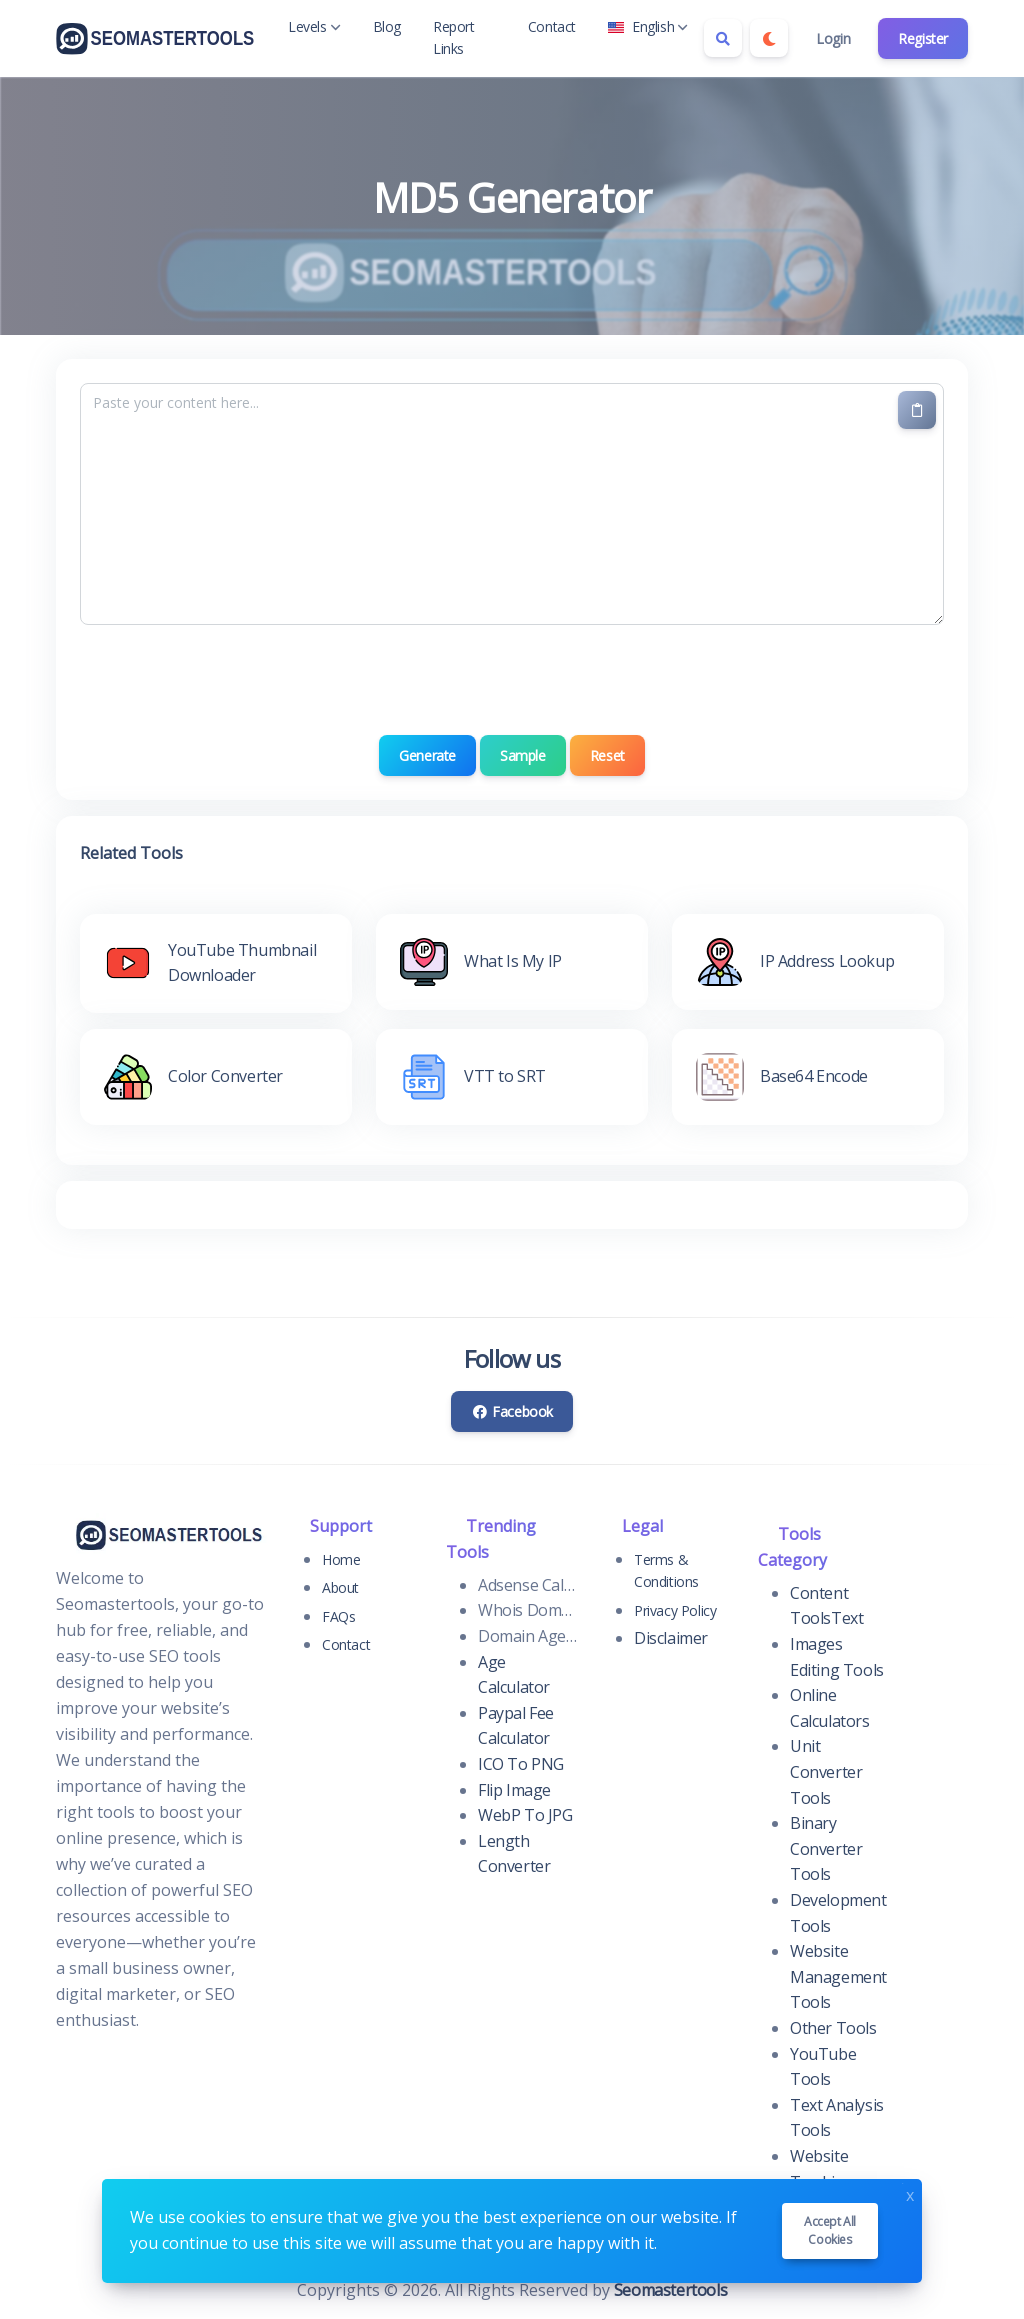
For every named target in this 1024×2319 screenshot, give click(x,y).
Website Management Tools (838, 1976)
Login (833, 38)
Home (341, 1559)
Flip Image (514, 1790)
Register (923, 38)
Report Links (454, 37)
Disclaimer (671, 1638)
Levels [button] (314, 26)
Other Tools (833, 2028)
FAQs (338, 1616)
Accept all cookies (830, 2230)
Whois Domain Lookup (528, 1610)
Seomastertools (670, 2290)
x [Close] (910, 2193)
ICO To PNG (521, 1764)
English (648, 26)
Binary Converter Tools (826, 1848)
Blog (387, 26)
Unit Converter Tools (826, 1771)
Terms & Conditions (666, 1570)
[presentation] (512, 680)
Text (847, 1618)
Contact (552, 26)
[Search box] (723, 38)
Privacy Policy (675, 1610)
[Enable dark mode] (769, 38)
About (340, 1587)
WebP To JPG (525, 1815)
